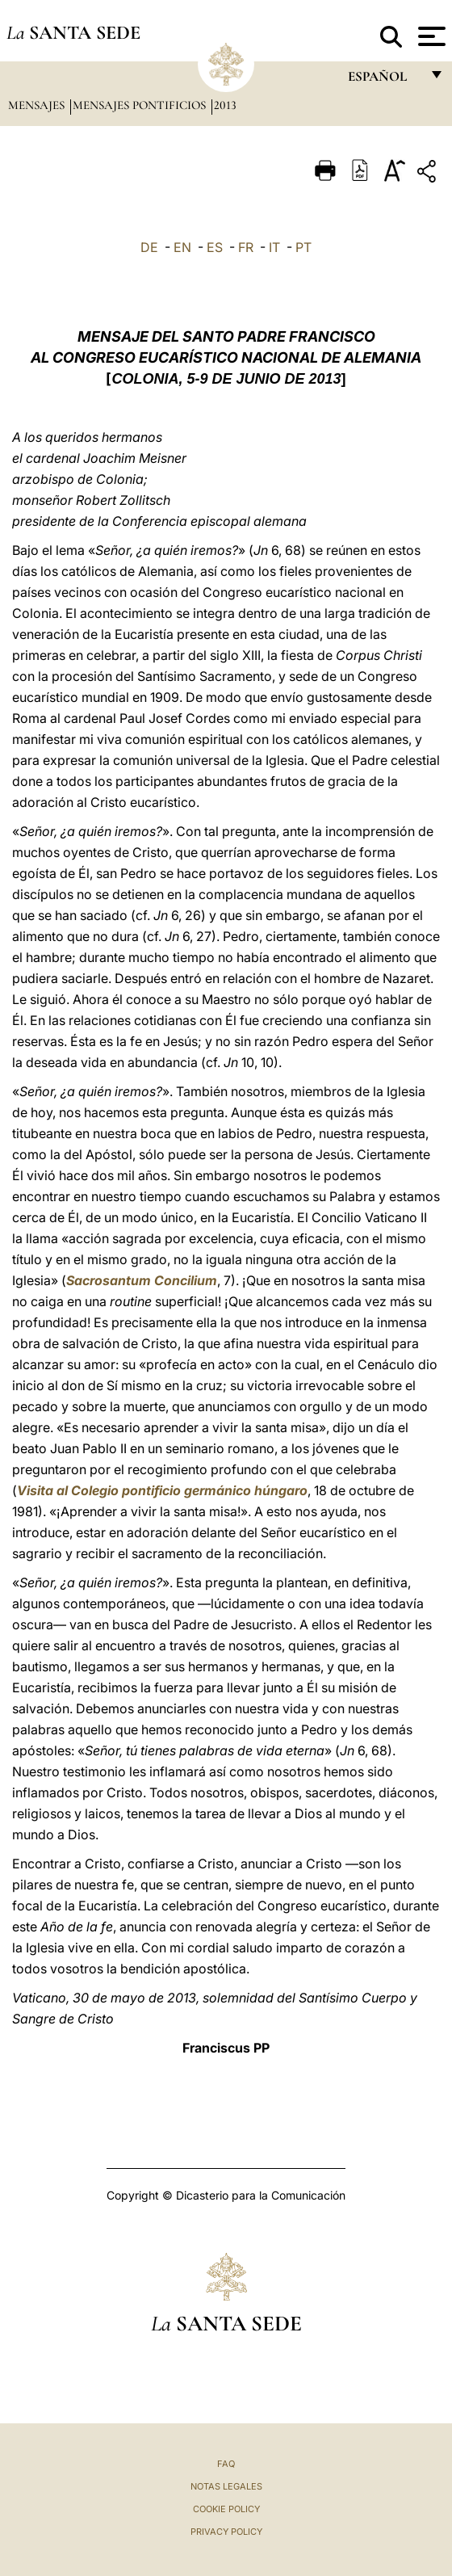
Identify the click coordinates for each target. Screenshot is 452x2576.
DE (149, 247)
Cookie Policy (226, 2509)
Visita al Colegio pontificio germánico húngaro (162, 1490)
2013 (225, 105)
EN (182, 247)
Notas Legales (226, 2486)
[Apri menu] (430, 36)
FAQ (226, 2463)
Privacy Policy (226, 2531)
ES (215, 247)
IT (274, 247)
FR (245, 247)
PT (303, 247)
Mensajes (38, 105)
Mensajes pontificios (141, 105)
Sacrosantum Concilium (141, 1280)
